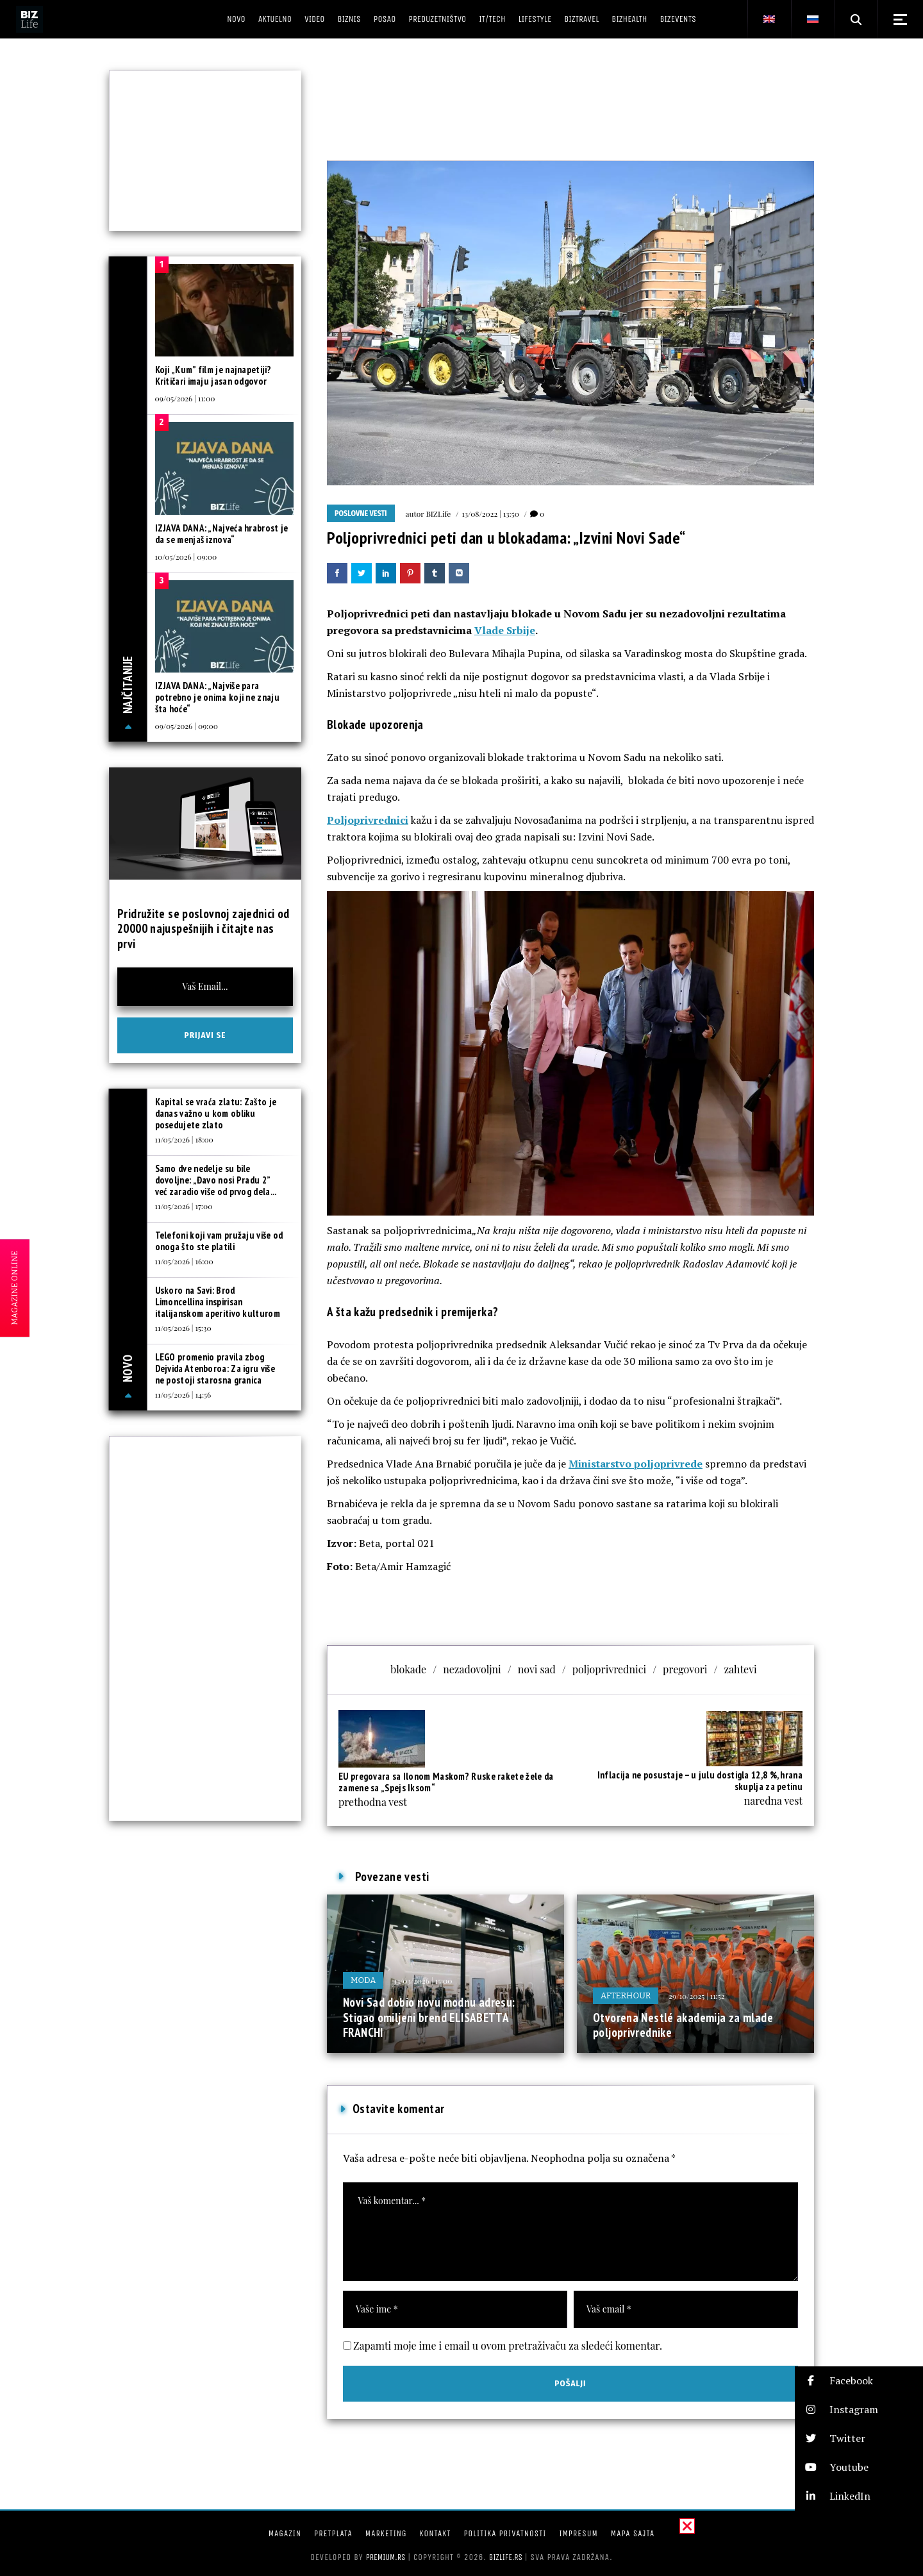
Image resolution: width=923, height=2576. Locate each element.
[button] (859, 2380)
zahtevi (740, 1669)
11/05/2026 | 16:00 (184, 1261)
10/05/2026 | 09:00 (186, 556)
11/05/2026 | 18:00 (184, 1139)
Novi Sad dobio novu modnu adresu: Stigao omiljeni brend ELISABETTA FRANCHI (429, 2017)
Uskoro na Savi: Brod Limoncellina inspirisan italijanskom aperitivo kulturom (217, 1301)
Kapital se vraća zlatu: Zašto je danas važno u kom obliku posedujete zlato (216, 1113)
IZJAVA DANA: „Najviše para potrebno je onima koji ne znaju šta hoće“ (217, 697)
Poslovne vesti (361, 513)
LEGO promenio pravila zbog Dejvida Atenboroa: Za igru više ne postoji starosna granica (215, 1368)
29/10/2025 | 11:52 (696, 1996)
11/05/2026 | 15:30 (183, 1328)
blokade (408, 1669)
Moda (363, 1980)
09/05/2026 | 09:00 (186, 726)
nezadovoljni (472, 1669)
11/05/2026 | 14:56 (183, 1394)
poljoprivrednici (609, 1669)
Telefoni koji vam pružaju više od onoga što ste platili (219, 1241)
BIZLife (438, 513)
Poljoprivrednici (367, 820)
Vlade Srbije (504, 630)
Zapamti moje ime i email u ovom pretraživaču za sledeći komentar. (507, 2345)
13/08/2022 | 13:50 (490, 513)
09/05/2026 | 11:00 (185, 398)
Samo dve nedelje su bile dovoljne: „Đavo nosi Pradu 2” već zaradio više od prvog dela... (216, 1180)
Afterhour (626, 1995)
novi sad (537, 1669)
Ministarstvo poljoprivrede (636, 1464)
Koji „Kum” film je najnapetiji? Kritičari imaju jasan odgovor (213, 375)
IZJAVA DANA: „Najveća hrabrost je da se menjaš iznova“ (221, 534)
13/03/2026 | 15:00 (423, 1980)
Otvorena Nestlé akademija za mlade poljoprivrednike (683, 2025)
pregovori (685, 1669)
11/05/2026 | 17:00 (184, 1206)
